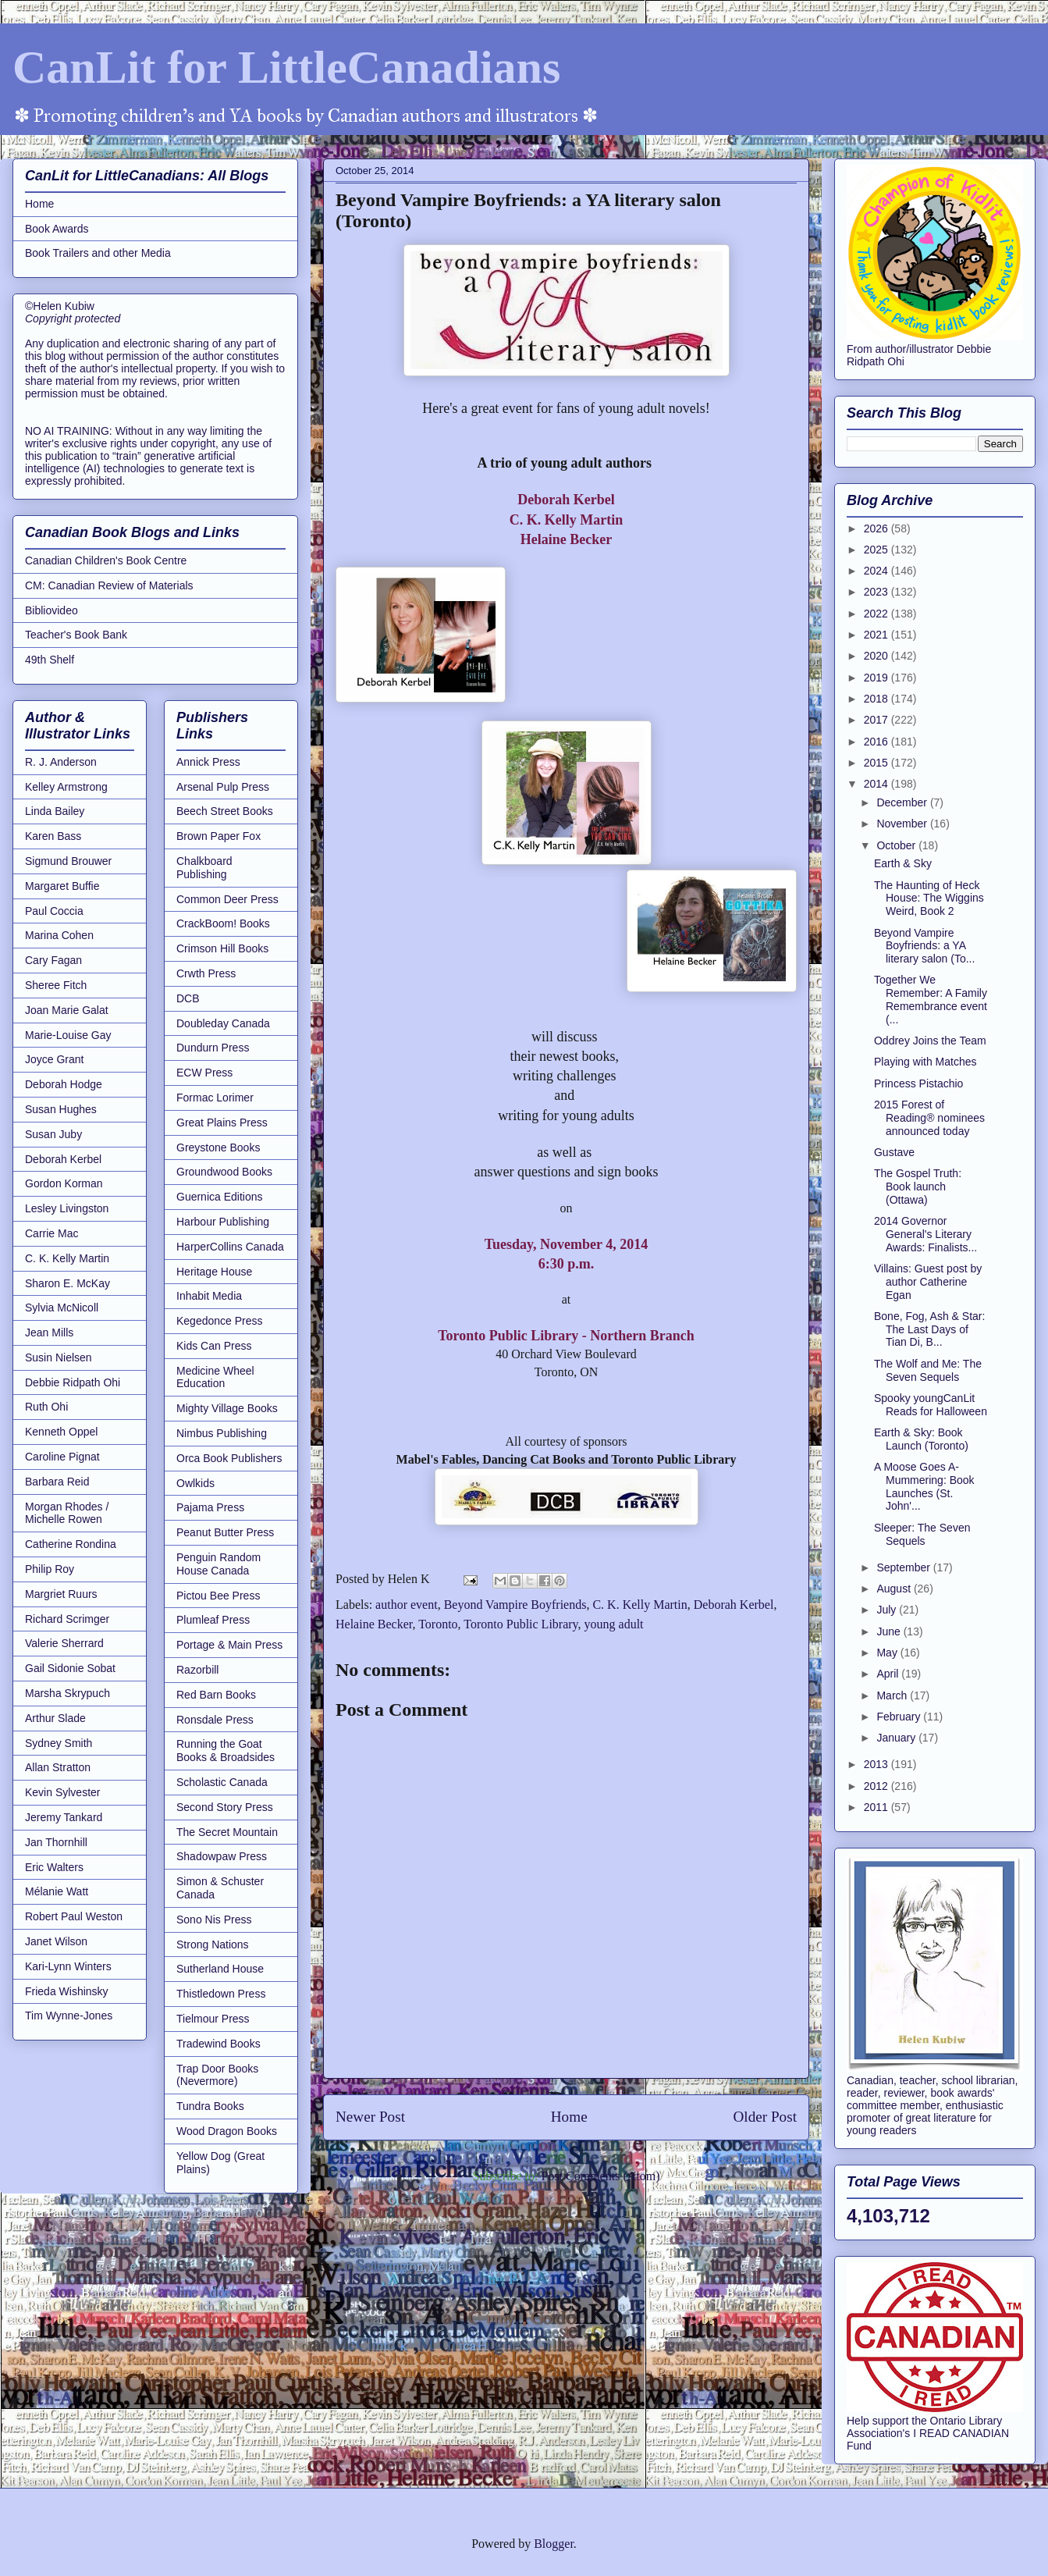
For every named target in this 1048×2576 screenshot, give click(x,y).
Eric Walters (54, 1867)
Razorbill (197, 1669)
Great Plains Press (222, 1122)
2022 (877, 613)
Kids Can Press (213, 1346)
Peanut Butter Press (225, 1532)
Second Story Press (224, 1807)
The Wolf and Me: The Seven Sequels (928, 1370)
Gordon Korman (64, 1183)
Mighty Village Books (227, 1408)
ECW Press (204, 1072)
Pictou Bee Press (218, 1595)
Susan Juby (53, 1134)
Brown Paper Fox (218, 836)
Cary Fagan (53, 960)
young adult (614, 1624)
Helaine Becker (374, 1624)
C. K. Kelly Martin (639, 1604)
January (897, 1737)
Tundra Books (210, 2106)
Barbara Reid (57, 1481)
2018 (877, 698)
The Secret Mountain (227, 1832)
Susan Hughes (61, 1109)
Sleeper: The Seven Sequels (922, 1534)
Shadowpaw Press (221, 1856)
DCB (188, 998)
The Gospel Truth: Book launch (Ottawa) (917, 1186)
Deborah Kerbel (734, 1604)
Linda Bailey (54, 811)
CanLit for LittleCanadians (286, 67)
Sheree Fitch (56, 985)
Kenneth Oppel (61, 1431)
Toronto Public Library (520, 1624)
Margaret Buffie (62, 886)
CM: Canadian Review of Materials (109, 585)
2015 (877, 762)
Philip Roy (49, 1569)
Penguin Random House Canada (218, 1564)
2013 (877, 1764)
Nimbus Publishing (221, 1433)
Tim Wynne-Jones (68, 2015)
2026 (877, 528)
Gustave (894, 1152)
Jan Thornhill (56, 1842)
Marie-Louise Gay (68, 1035)
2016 (877, 741)
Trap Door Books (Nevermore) (217, 2075)
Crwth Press (206, 973)
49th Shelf (49, 659)
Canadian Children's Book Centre (106, 560)
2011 (877, 1807)
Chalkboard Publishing (204, 868)
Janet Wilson (56, 1941)
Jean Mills (49, 1332)
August (894, 1588)
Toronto (437, 1624)
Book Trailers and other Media (98, 253)
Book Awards (56, 228)
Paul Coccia (54, 911)
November (902, 823)
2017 (877, 719)
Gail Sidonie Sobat (70, 1668)
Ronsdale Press (215, 1719)
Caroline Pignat (62, 1456)
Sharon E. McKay (67, 1283)
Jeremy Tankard (63, 1817)
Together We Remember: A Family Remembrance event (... (930, 999)
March (893, 1695)
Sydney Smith (58, 1743)
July (887, 1609)
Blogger (554, 2543)
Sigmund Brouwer (68, 861)
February (899, 1716)
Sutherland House (220, 1968)
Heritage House (214, 1271)
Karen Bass (53, 836)
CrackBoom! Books (223, 923)
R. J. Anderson (61, 762)
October (897, 845)
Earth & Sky (903, 863)
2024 (877, 570)
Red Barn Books (216, 1694)
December (902, 802)
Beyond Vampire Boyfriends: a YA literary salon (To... (924, 946)
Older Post (765, 2116)
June (889, 1631)
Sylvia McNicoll (61, 1307)
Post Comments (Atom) (600, 2176)
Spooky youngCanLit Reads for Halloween (930, 1405)
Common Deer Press (227, 899)
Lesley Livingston (66, 1208)
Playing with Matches (925, 1061)
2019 (877, 677)
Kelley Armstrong (66, 787)
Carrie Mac (51, 1233)
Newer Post (370, 2116)
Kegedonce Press (219, 1321)
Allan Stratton (58, 1767)
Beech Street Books (224, 811)
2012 (877, 1786)
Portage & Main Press (229, 1644)
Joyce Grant (54, 1059)
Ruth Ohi (46, 1406)
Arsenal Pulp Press (222, 787)
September (904, 1567)
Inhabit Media (209, 1296)
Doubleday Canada (223, 1023)
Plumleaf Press (213, 1620)
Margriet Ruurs (61, 1594)
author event (406, 1604)
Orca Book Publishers (229, 1458)
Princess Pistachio (918, 1083)
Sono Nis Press (213, 1919)
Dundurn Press (212, 1047)
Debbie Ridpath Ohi (72, 1382)
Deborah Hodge (63, 1084)
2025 (877, 549)
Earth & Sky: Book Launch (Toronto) (921, 1439)
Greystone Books (218, 1147)
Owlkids (195, 1483)
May (888, 1652)
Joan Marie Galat (66, 1010)
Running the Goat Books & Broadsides (225, 1750)
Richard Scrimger (67, 1619)
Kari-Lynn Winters (68, 1966)
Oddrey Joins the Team (930, 1040)
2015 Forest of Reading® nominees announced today (929, 1117)
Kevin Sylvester (62, 1792)
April (888, 1673)
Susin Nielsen (58, 1357)
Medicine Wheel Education (215, 1377)
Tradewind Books (218, 2043)
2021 (877, 634)
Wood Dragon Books (226, 2131)
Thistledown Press (220, 1993)
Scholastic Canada (222, 1782)
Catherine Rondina (70, 1544)
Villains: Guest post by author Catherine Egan (928, 1281)
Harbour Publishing (222, 1221)
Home (569, 2116)
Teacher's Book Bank (76, 634)
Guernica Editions (219, 1196)
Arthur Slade (55, 1718)
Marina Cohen (59, 935)
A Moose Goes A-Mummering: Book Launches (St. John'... (924, 1486)
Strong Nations (212, 1944)
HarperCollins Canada (230, 1246)
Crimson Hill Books (222, 948)
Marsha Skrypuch (67, 1693)
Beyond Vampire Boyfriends (515, 1604)
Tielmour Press (213, 2018)
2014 (877, 783)
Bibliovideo (51, 610)
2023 (877, 591)
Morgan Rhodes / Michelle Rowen (66, 1513)
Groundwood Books (224, 1171)
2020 (877, 655)
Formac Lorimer (215, 1097)
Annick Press (208, 762)
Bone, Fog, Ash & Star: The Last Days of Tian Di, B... (929, 1329)
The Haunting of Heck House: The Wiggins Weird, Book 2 (929, 898)
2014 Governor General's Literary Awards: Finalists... (925, 1234)
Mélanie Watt (56, 1891)
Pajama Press (210, 1507)
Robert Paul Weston (74, 1916)
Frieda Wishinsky (66, 1991)
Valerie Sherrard (64, 1643)
